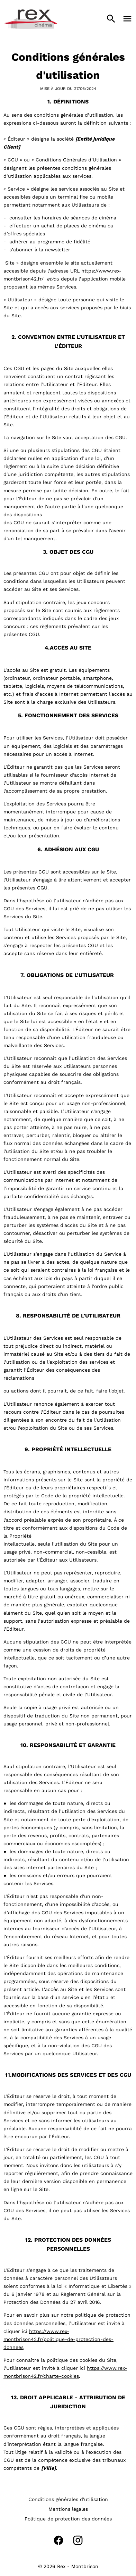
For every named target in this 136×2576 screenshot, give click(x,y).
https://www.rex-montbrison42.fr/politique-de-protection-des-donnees (58, 2339)
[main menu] (127, 19)
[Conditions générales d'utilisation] (68, 2499)
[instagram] (77, 2540)
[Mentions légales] (68, 2509)
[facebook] (58, 2540)
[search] (111, 18)
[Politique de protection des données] (68, 2519)
